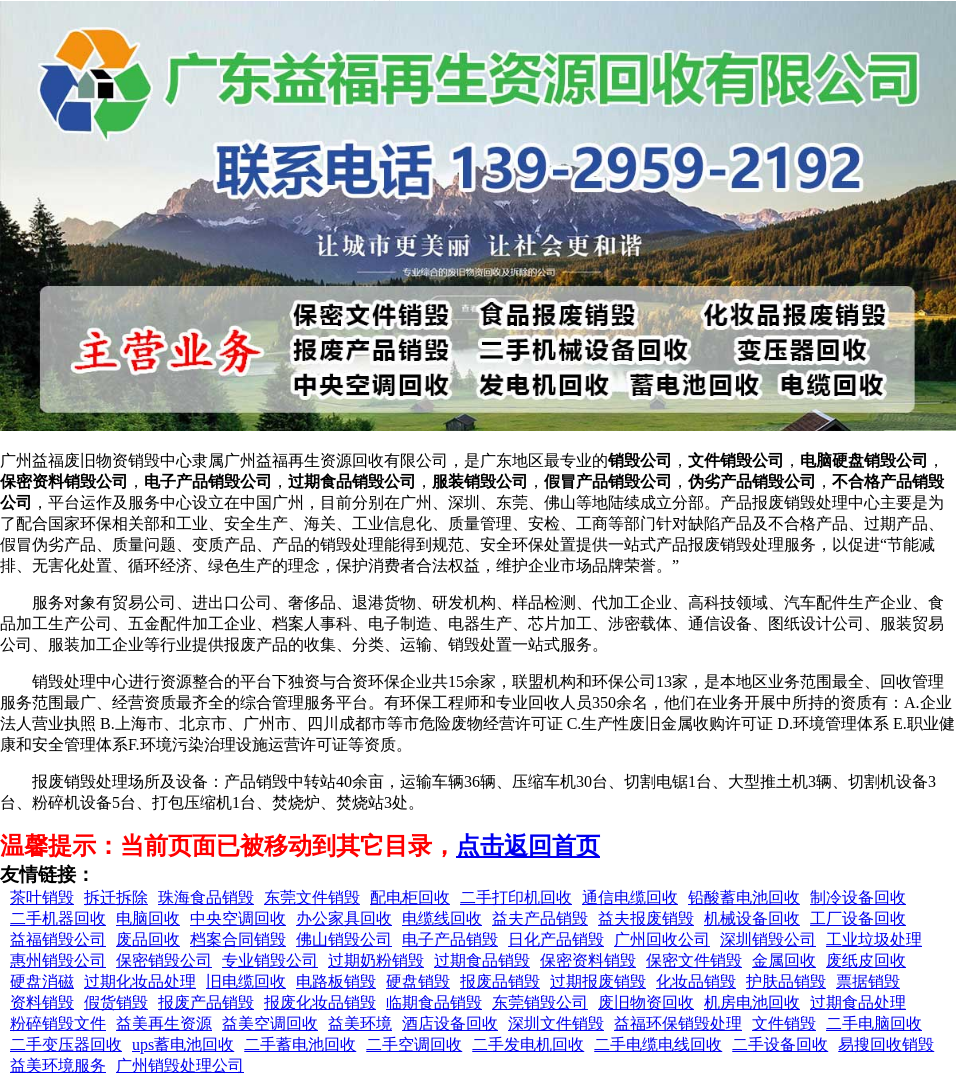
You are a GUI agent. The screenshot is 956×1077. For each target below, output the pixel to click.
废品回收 (148, 939)
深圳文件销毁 (556, 1023)
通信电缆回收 (630, 897)
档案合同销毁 (238, 939)
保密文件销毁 (694, 960)
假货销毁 (116, 1002)
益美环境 (360, 1023)
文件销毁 (784, 1023)
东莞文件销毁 (312, 897)
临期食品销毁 (434, 1002)
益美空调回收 (270, 1023)
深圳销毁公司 (768, 939)
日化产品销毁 (556, 939)
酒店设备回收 (450, 1023)
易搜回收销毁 (886, 1044)
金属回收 (784, 960)
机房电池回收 (752, 1002)
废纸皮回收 (866, 960)
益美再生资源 (164, 1023)
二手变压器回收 (66, 1044)
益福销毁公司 (58, 939)
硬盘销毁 (418, 981)
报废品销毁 (500, 981)
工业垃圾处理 (874, 939)
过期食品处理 (858, 1002)
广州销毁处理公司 (180, 1065)
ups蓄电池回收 (183, 1044)
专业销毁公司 (270, 960)
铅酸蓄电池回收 (744, 897)
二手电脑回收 (874, 1023)
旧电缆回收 (246, 981)
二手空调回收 (414, 1044)
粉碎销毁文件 (58, 1023)
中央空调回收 (238, 918)
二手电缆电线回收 (658, 1044)
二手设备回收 (780, 1044)
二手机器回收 (58, 918)
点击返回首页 (528, 846)
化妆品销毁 (696, 981)
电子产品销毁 (450, 939)
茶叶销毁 (42, 897)
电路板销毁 (336, 981)
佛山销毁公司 (344, 939)
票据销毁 (868, 981)
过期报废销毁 (598, 981)
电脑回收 (148, 918)
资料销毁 (42, 1002)
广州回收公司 (662, 939)
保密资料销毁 (588, 960)
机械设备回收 (752, 918)
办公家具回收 (344, 918)
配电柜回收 (410, 897)
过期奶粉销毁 (376, 960)
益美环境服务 (58, 1065)
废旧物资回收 (646, 1002)
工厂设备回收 (858, 918)
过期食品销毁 (482, 960)
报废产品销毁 (206, 1002)
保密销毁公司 (164, 960)
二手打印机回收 (516, 897)
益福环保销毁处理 (678, 1023)
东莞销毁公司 (540, 1002)
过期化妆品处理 (140, 981)
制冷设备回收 (858, 897)
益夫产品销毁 (540, 918)
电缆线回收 (442, 918)
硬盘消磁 (42, 981)
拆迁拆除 (116, 897)
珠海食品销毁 (206, 897)
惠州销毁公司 (58, 960)
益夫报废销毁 (646, 918)
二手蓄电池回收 (300, 1044)
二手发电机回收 (528, 1044)
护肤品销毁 (786, 981)
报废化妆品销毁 (320, 1002)
